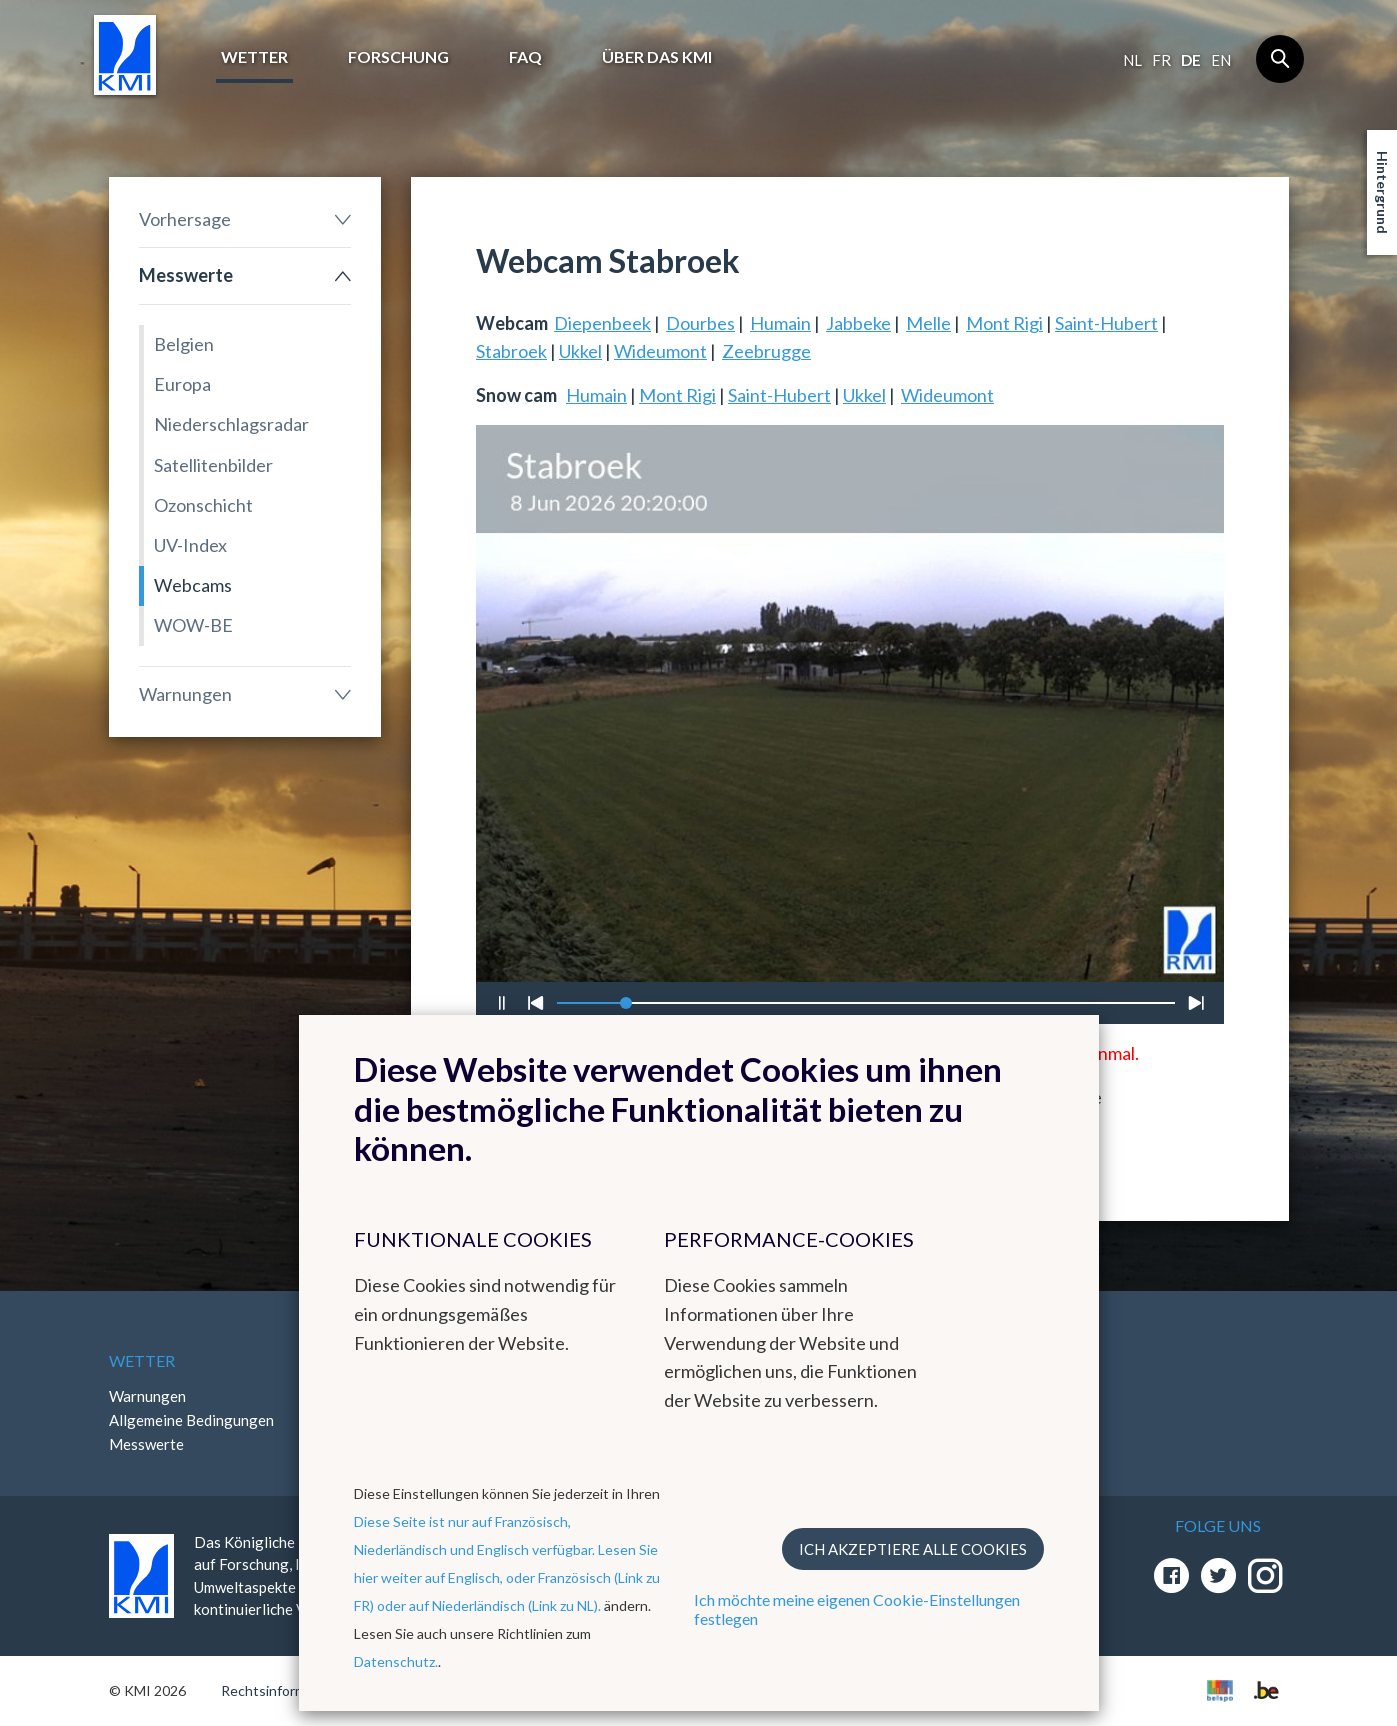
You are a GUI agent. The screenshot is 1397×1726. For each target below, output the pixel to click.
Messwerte (186, 275)
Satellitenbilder (213, 465)
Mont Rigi (1004, 323)
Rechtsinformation (279, 1690)
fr (1161, 60)
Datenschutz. (396, 1661)
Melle (928, 323)
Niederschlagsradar (231, 424)
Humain (780, 323)
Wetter (254, 56)
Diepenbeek (602, 323)
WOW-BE (193, 625)
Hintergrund (1382, 192)
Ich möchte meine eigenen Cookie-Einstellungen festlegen (857, 1609)
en (1221, 60)
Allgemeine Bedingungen (191, 1420)
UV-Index (190, 545)
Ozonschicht (203, 505)
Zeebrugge (766, 351)
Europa (182, 384)
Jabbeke (858, 323)
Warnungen (185, 694)
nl (1132, 60)
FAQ (525, 56)
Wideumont (660, 351)
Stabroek (511, 351)
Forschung (398, 56)
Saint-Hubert (1106, 323)
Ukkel (580, 351)
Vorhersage (185, 219)
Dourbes (700, 323)
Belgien (184, 344)
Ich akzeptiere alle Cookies (913, 1549)
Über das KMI (657, 56)
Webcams (193, 585)
